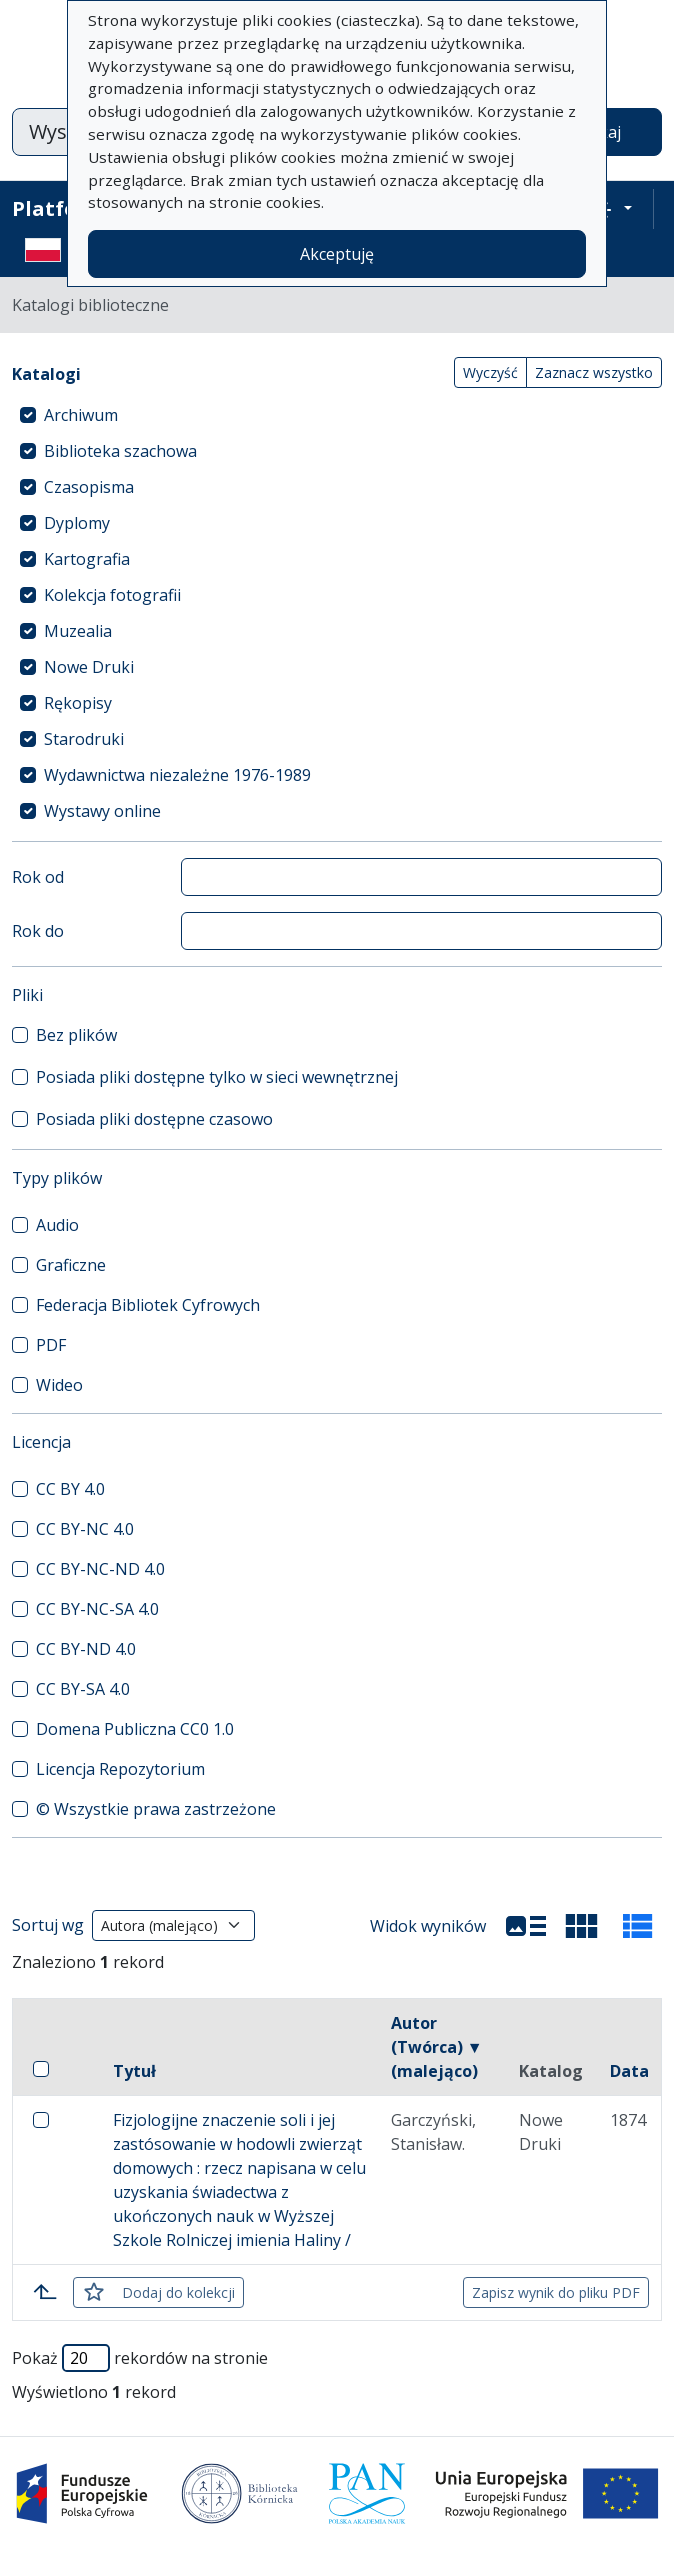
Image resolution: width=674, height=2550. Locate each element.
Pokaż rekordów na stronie (140, 2358)
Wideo (59, 1385)
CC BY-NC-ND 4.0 (100, 1569)
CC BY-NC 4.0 (85, 1529)
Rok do (38, 931)
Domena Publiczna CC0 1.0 (135, 1729)
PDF (51, 1345)
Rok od (38, 877)
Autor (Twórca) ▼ (437, 2047)
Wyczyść (490, 372)
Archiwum (81, 415)
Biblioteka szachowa (120, 451)
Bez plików (76, 1035)
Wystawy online (102, 811)
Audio (57, 1225)
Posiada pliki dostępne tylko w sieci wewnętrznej (217, 1077)
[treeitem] (337, 415)
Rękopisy (78, 703)
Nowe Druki (89, 667)
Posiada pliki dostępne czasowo (154, 1119)
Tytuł (134, 2071)
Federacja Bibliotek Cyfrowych (148, 1305)
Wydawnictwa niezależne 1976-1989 (177, 775)
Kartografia (87, 559)
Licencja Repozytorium (120, 1769)
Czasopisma (89, 487)
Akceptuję (337, 254)
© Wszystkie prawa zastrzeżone (156, 1809)
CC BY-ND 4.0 (86, 1649)
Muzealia (78, 631)
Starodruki (84, 739)
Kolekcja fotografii (112, 595)
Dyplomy (77, 523)
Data (629, 2071)
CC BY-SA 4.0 (83, 1689)
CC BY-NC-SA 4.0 (97, 1609)
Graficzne (71, 1265)
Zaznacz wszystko (594, 372)
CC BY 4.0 (70, 1489)
